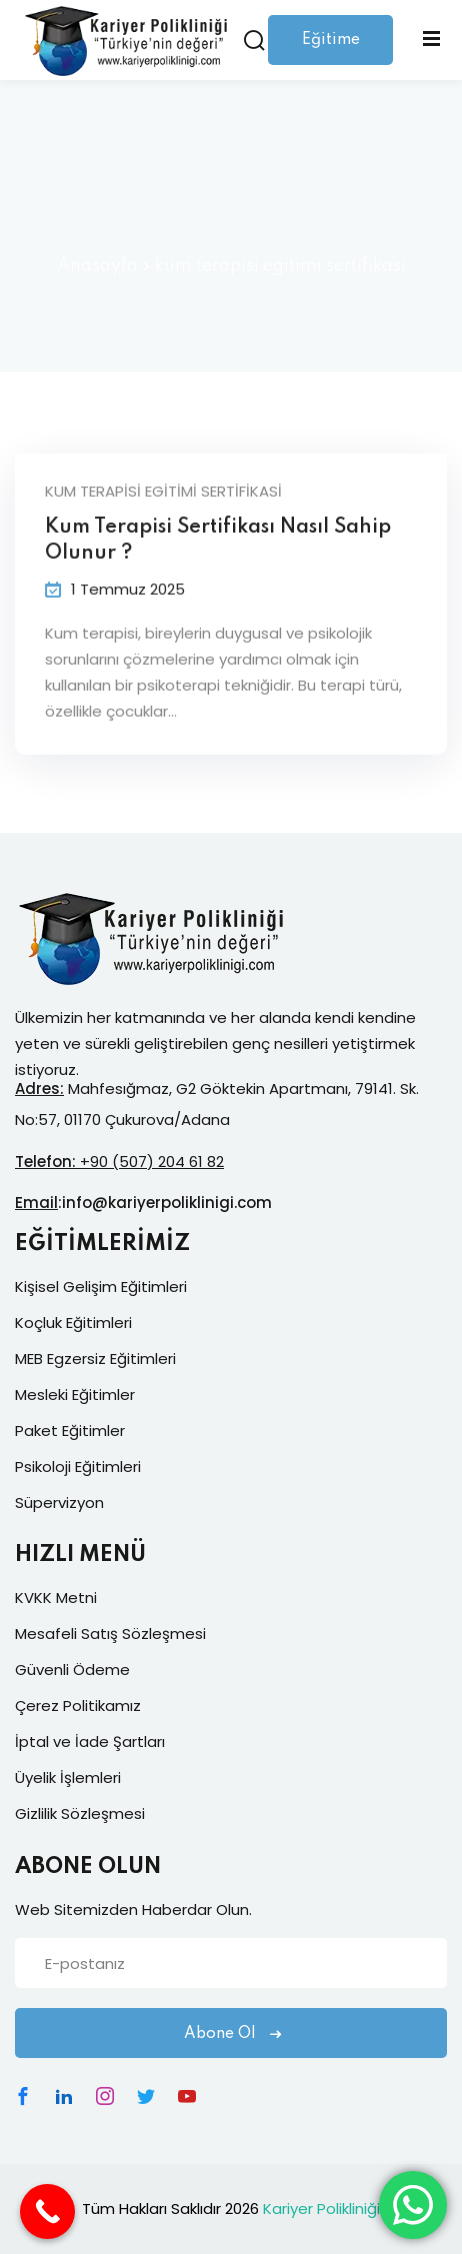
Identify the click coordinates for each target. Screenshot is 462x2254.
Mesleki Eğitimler (75, 1394)
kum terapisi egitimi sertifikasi (163, 494)
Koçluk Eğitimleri (73, 1322)
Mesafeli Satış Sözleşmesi (110, 1633)
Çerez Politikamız (78, 1705)
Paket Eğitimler (70, 1430)
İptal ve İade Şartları (90, 1741)
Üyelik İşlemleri (68, 1777)
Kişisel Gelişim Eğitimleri (101, 1286)
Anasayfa (97, 266)
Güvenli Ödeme (72, 1669)
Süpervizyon (59, 1502)
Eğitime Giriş (331, 48)
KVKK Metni (56, 1597)
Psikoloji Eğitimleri (78, 1466)
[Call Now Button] (47, 2211)
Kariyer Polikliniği (321, 2208)
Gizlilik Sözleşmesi (80, 1813)
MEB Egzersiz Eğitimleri (95, 1358)
